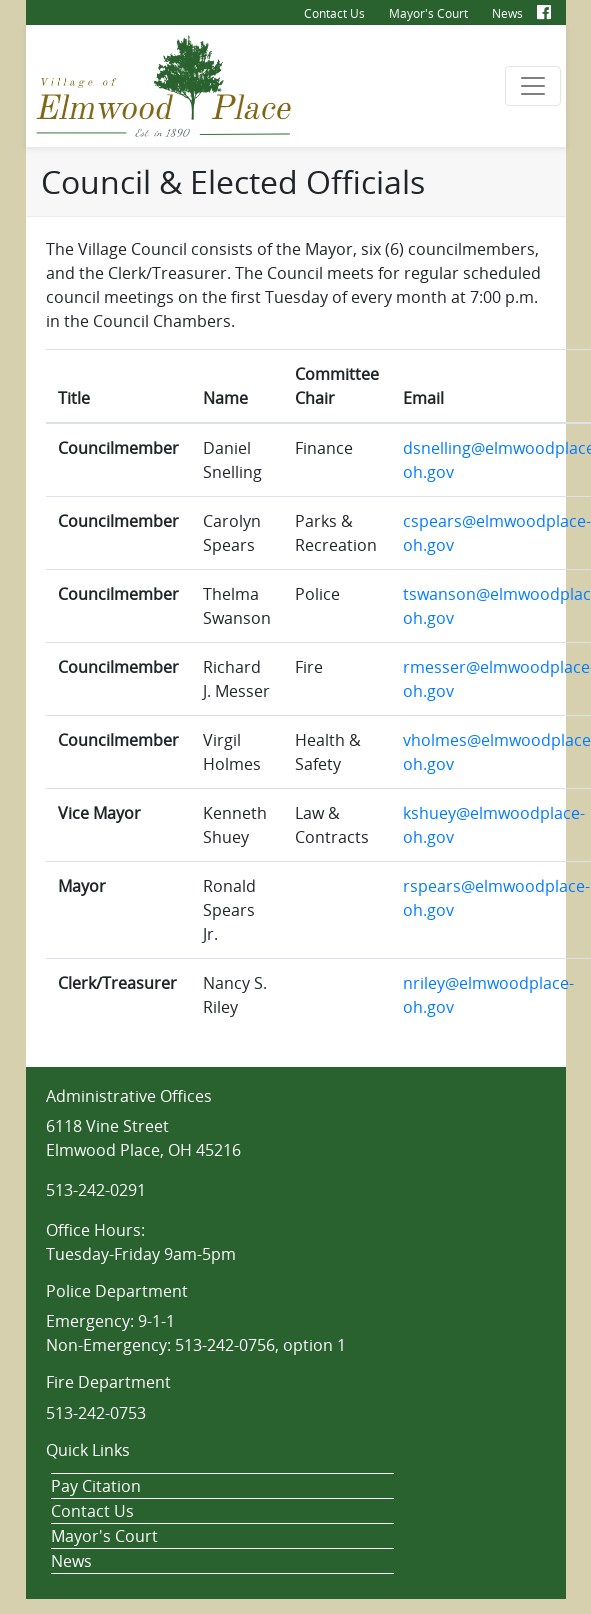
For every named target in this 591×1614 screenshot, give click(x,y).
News (507, 13)
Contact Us (334, 13)
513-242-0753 (96, 1413)
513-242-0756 (225, 1345)
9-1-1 (156, 1321)
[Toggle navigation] (533, 86)
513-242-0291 (96, 1190)
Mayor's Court (428, 13)
